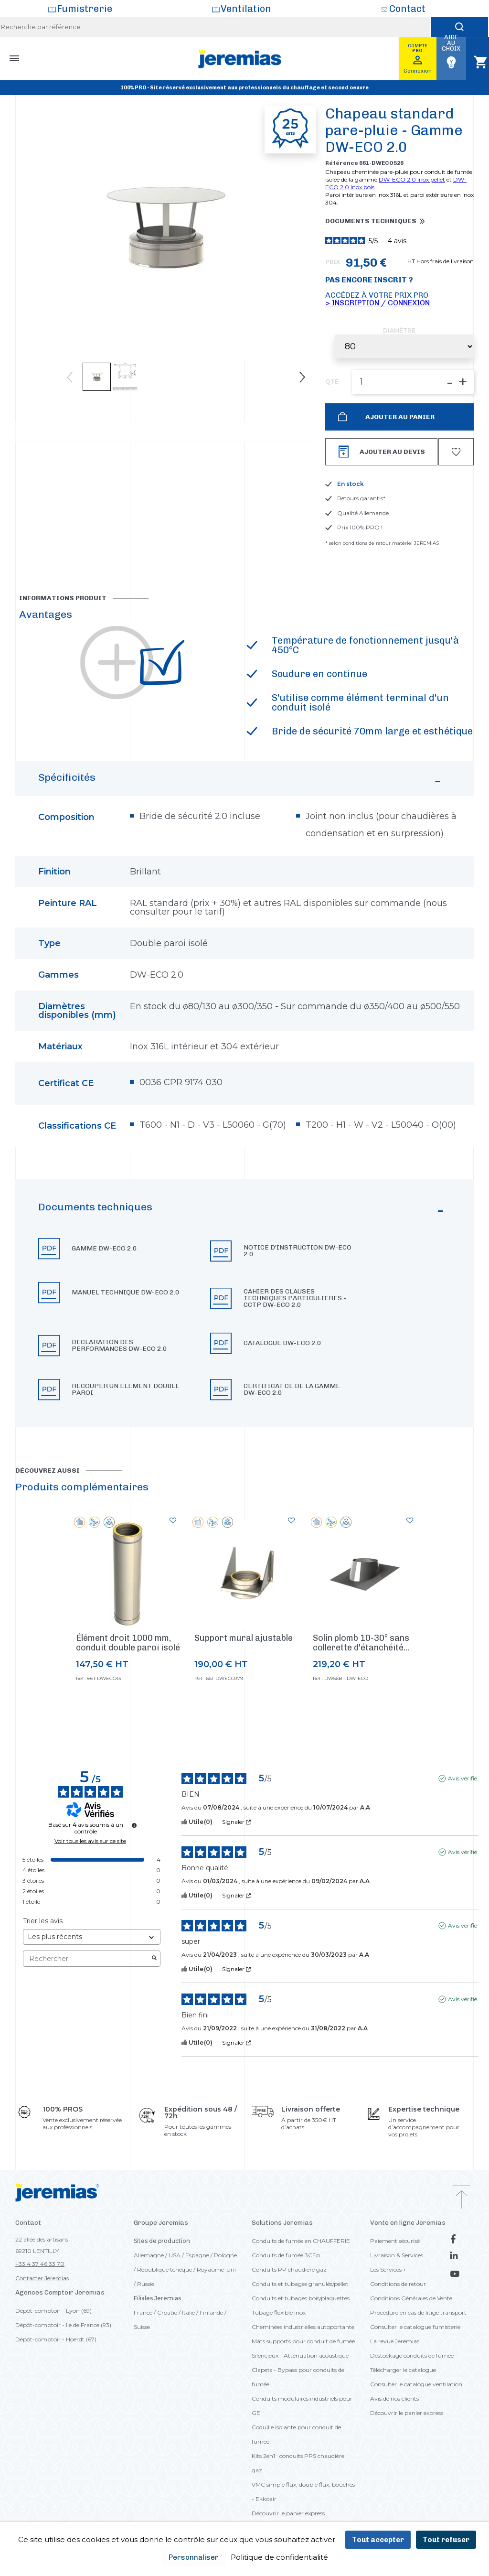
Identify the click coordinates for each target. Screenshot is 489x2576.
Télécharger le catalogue (403, 2369)
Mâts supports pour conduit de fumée (303, 2341)
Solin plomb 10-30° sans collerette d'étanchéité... (361, 1643)
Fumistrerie (84, 8)
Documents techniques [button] (370, 221)
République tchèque (164, 2269)
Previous (70, 377)
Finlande (211, 2312)
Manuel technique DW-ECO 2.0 (126, 1292)
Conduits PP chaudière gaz (289, 2269)
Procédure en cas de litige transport (418, 2312)
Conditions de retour (398, 2283)
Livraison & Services (396, 2255)
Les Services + (388, 2269)
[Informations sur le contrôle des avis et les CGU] (134, 1825)
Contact (407, 8)
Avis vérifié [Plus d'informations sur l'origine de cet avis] (462, 1778)
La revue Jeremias (394, 2341)
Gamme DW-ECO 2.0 (104, 1248)
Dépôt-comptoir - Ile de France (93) (63, 2324)
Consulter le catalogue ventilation (416, 2384)
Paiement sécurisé (395, 2240)
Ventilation (246, 8)
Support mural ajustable (243, 1638)
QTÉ (332, 381)
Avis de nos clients (394, 2398)
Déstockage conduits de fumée (412, 2355)
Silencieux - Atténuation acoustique (300, 2355)
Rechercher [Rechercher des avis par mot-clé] (86, 1959)
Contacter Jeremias (42, 2278)
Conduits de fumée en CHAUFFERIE (301, 2240)
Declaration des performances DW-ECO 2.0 (119, 1345)
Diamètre (399, 330)
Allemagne (149, 2255)
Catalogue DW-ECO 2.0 (282, 1343)
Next (302, 377)
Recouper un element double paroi (126, 1389)
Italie (188, 2312)
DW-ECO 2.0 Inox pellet (412, 179)
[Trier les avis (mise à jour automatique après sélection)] (91, 1937)
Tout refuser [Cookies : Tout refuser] (446, 2539)
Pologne (225, 2255)
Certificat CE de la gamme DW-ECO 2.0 (292, 1389)
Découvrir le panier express (288, 2513)
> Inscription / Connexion (377, 302)
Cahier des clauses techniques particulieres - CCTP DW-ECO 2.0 (295, 1298)
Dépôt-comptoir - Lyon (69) (53, 2310)
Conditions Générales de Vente (411, 2298)
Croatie (167, 2312)
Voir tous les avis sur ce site (90, 1841)
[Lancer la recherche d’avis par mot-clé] (154, 1958)
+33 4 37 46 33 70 (39, 2263)
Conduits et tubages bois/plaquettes (301, 2298)
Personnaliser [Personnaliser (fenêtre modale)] (194, 2557)
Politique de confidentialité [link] (279, 2557)
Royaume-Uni (216, 2269)
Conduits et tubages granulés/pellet (300, 2283)
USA (175, 2255)
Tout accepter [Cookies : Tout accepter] (378, 2539)
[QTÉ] (413, 382)
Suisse (142, 2326)
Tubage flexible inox (279, 2312)
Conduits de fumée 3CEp (286, 2255)
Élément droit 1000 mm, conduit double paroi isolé (128, 1643)
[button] (244, 1303)
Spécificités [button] (241, 782)
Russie (145, 2283)
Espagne (197, 2255)
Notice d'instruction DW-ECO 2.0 (297, 1251)
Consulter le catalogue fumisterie (415, 2326)
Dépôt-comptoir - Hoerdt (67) (55, 2339)
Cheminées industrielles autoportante (303, 2326)
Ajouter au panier (399, 417)
